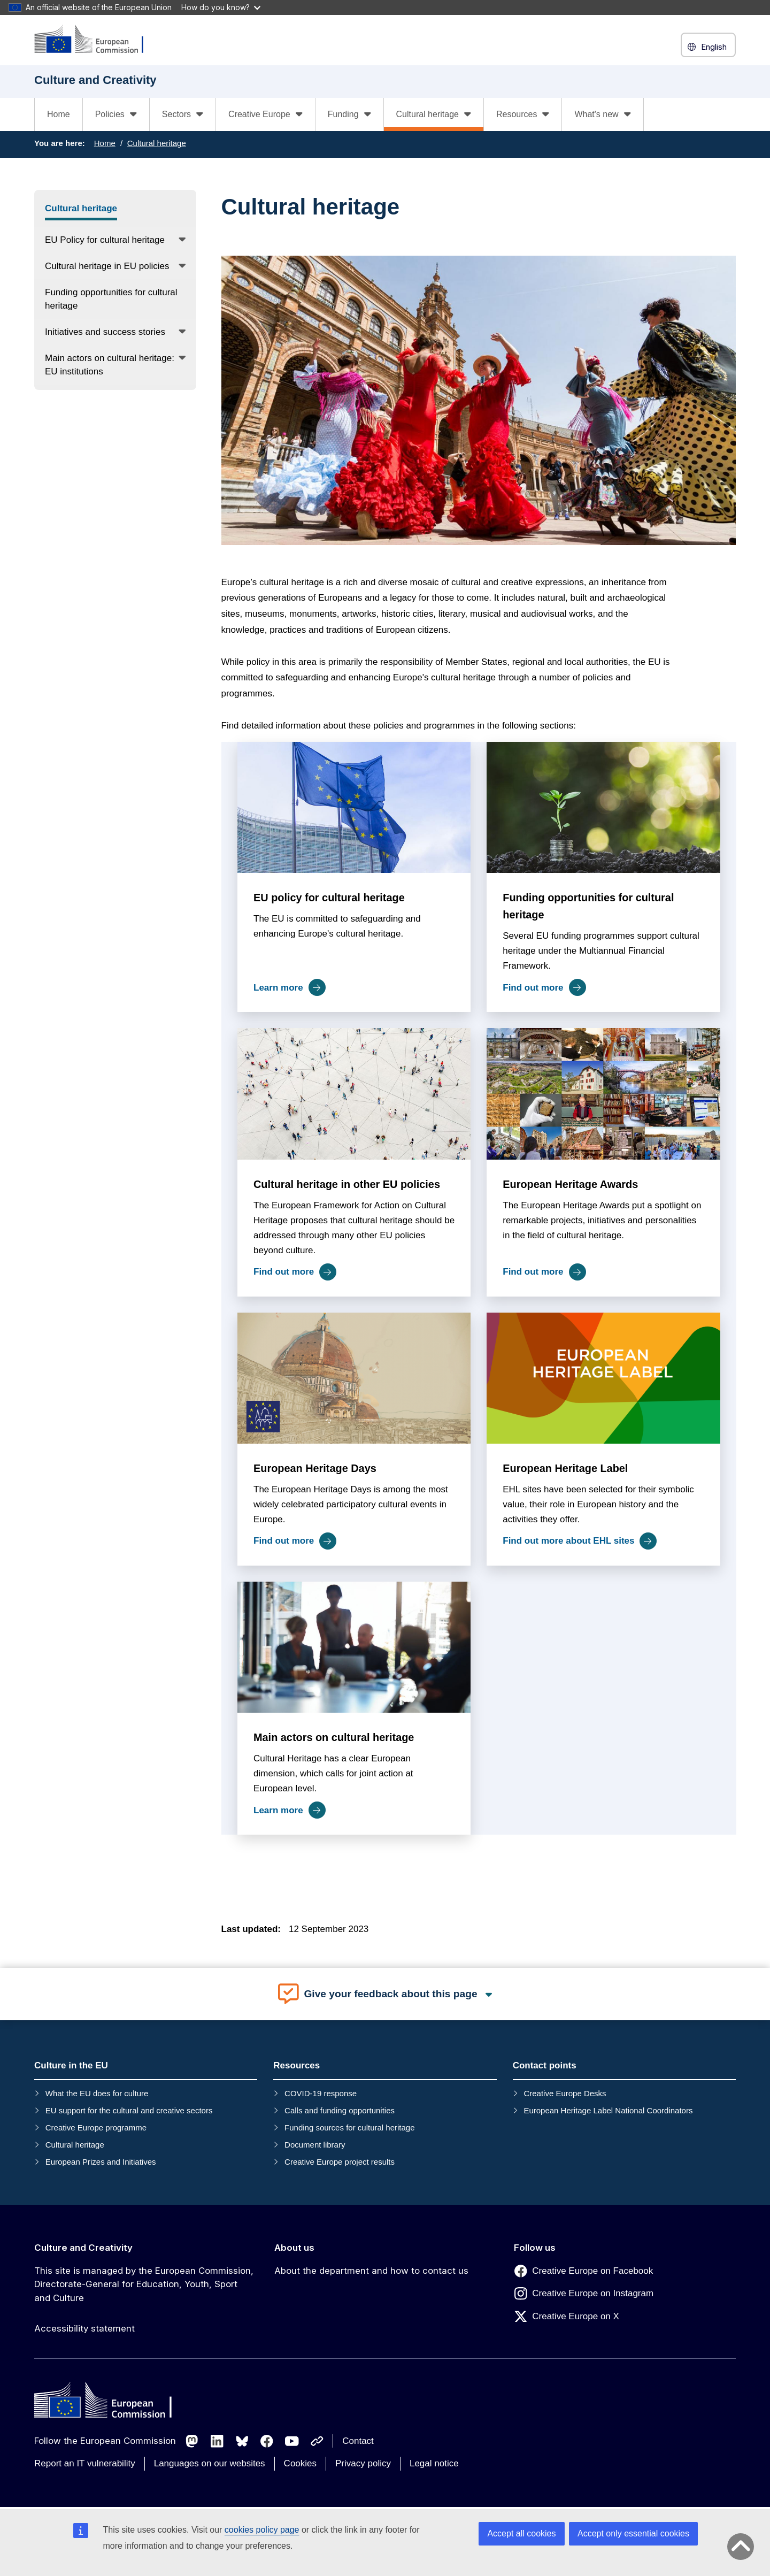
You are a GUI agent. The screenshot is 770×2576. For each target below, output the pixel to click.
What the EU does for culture (97, 2093)
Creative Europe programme (96, 2127)
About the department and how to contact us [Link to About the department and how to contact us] (371, 2270)
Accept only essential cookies (633, 2533)
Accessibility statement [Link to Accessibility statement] (84, 2328)
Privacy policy (363, 2463)
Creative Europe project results (339, 2161)
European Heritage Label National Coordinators (607, 2110)
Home (58, 114)
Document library (314, 2144)
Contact (358, 2441)
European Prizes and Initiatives (100, 2161)
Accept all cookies (521, 2533)
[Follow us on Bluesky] (242, 2441)
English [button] (708, 47)
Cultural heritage (156, 143)
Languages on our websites (209, 2463)
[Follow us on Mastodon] (192, 2441)
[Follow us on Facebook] (267, 2441)
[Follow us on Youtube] (292, 2441)
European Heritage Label (565, 1468)
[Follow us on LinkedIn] (217, 2441)
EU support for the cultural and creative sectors (129, 2110)
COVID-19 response (320, 2093)
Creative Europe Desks (564, 2093)
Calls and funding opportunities (339, 2110)
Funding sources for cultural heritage (349, 2127)
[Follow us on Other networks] (317, 2441)
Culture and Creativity (83, 2247)
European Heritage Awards (570, 1184)
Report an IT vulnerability (84, 2463)
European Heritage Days (314, 1468)
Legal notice (434, 2463)
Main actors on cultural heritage (333, 1737)
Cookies (300, 2463)
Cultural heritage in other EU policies (346, 1184)
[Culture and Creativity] (95, 40)
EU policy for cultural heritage (329, 897)
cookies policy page (262, 2529)
